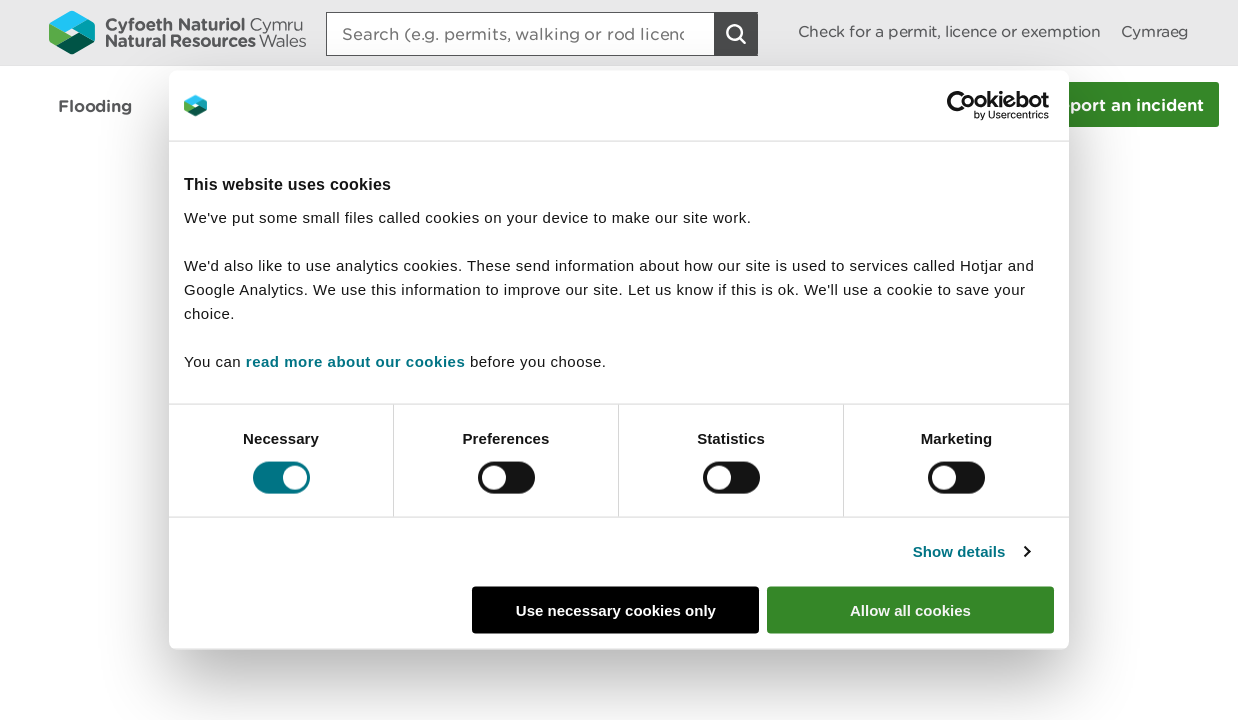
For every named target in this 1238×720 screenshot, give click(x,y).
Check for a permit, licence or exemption (949, 31)
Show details (959, 551)
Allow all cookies (910, 609)
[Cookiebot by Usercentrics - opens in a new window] (996, 106)
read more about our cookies (355, 360)
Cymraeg (1155, 31)
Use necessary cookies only (616, 609)
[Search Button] (736, 34)
